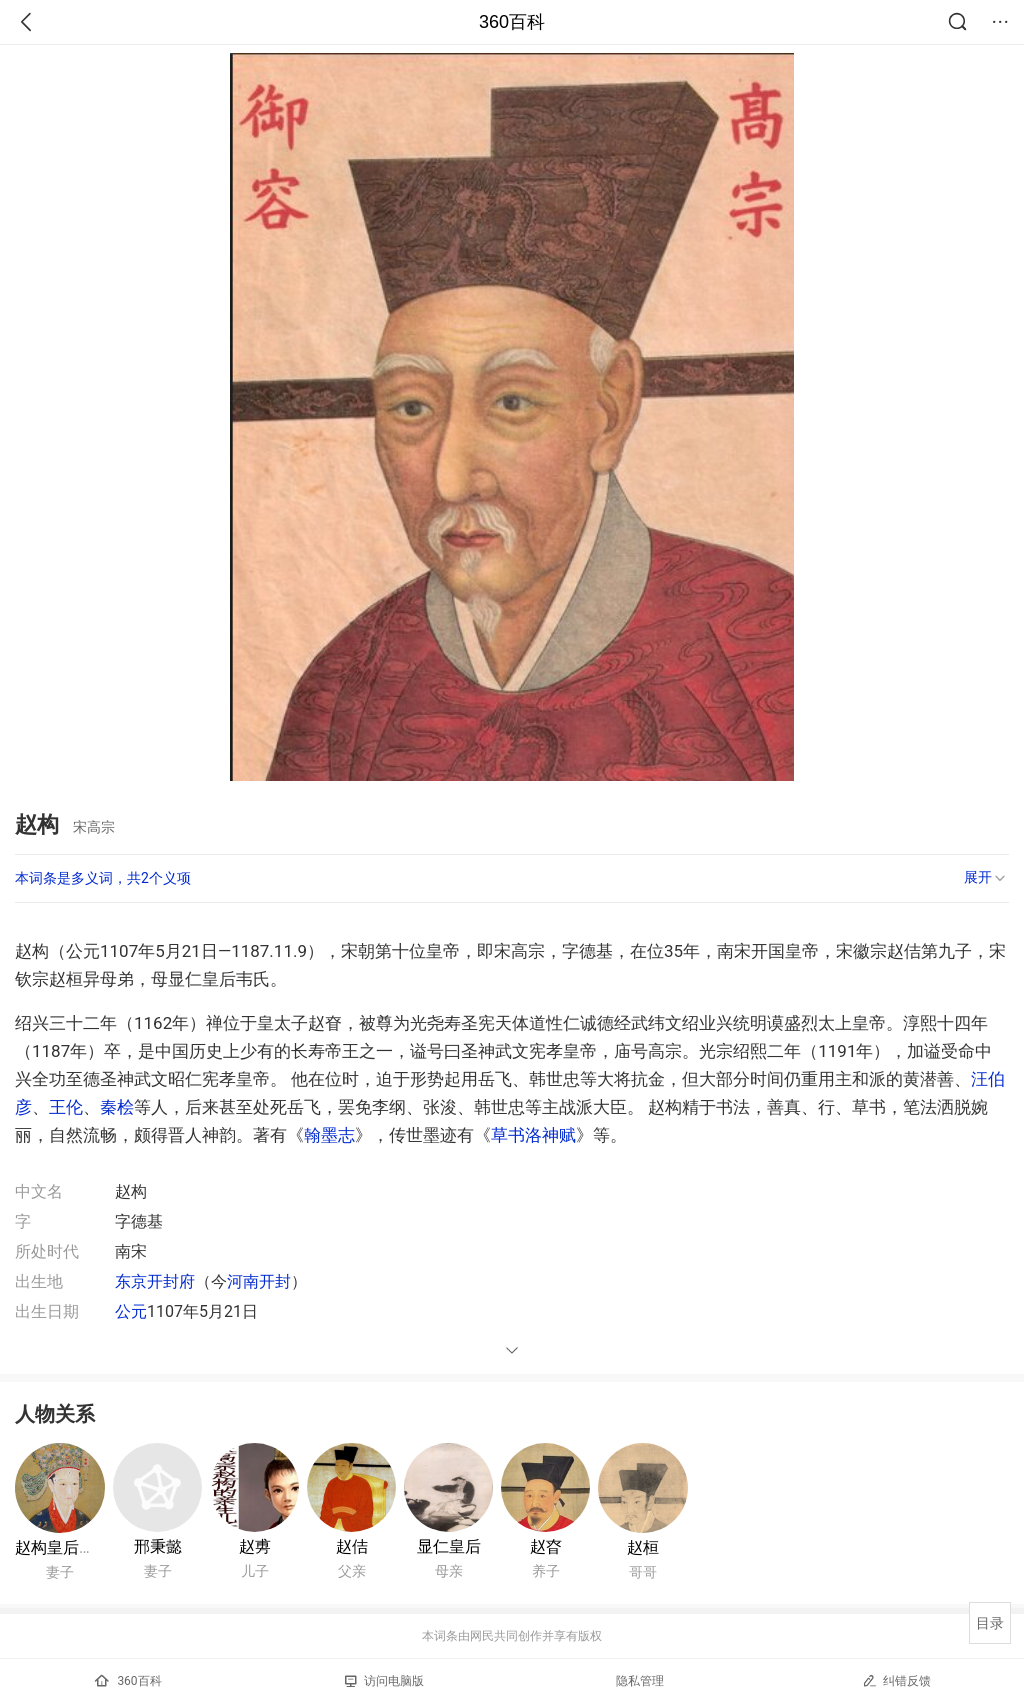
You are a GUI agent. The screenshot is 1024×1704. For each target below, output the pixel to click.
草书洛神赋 (533, 1135)
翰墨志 (329, 1135)
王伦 (66, 1107)
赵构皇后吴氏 (63, 1547)
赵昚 (546, 1546)
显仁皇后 (449, 1546)
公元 (131, 1311)
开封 (275, 1281)
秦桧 (117, 1107)
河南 (243, 1281)
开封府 (171, 1281)
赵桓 (643, 1547)
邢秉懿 (158, 1546)
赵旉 (255, 1546)
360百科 (512, 22)
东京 (131, 1281)
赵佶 (352, 1546)
